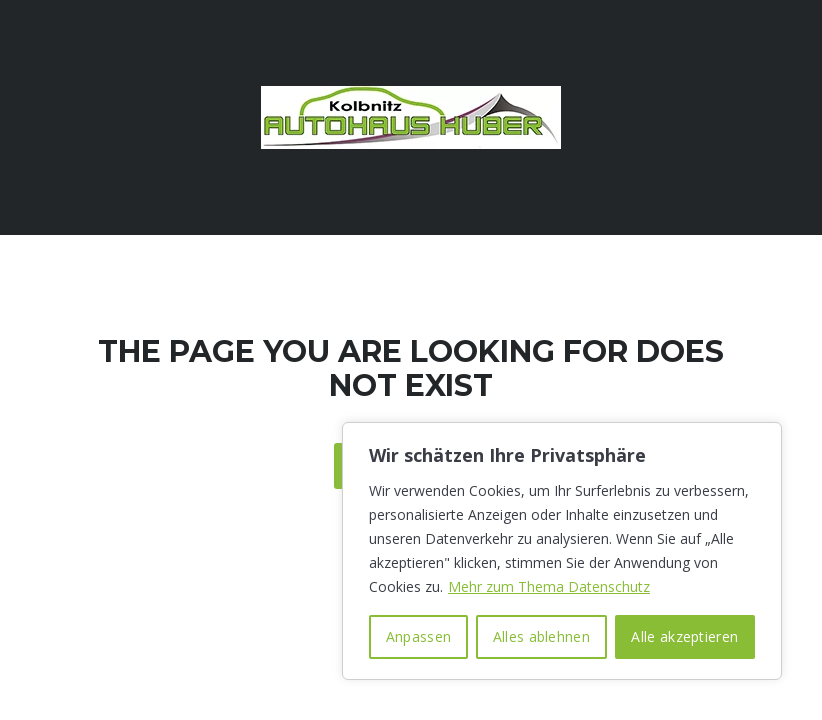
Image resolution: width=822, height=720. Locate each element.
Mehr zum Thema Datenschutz (549, 586)
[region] (562, 551)
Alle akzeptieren (684, 636)
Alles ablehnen (541, 636)
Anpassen (418, 636)
